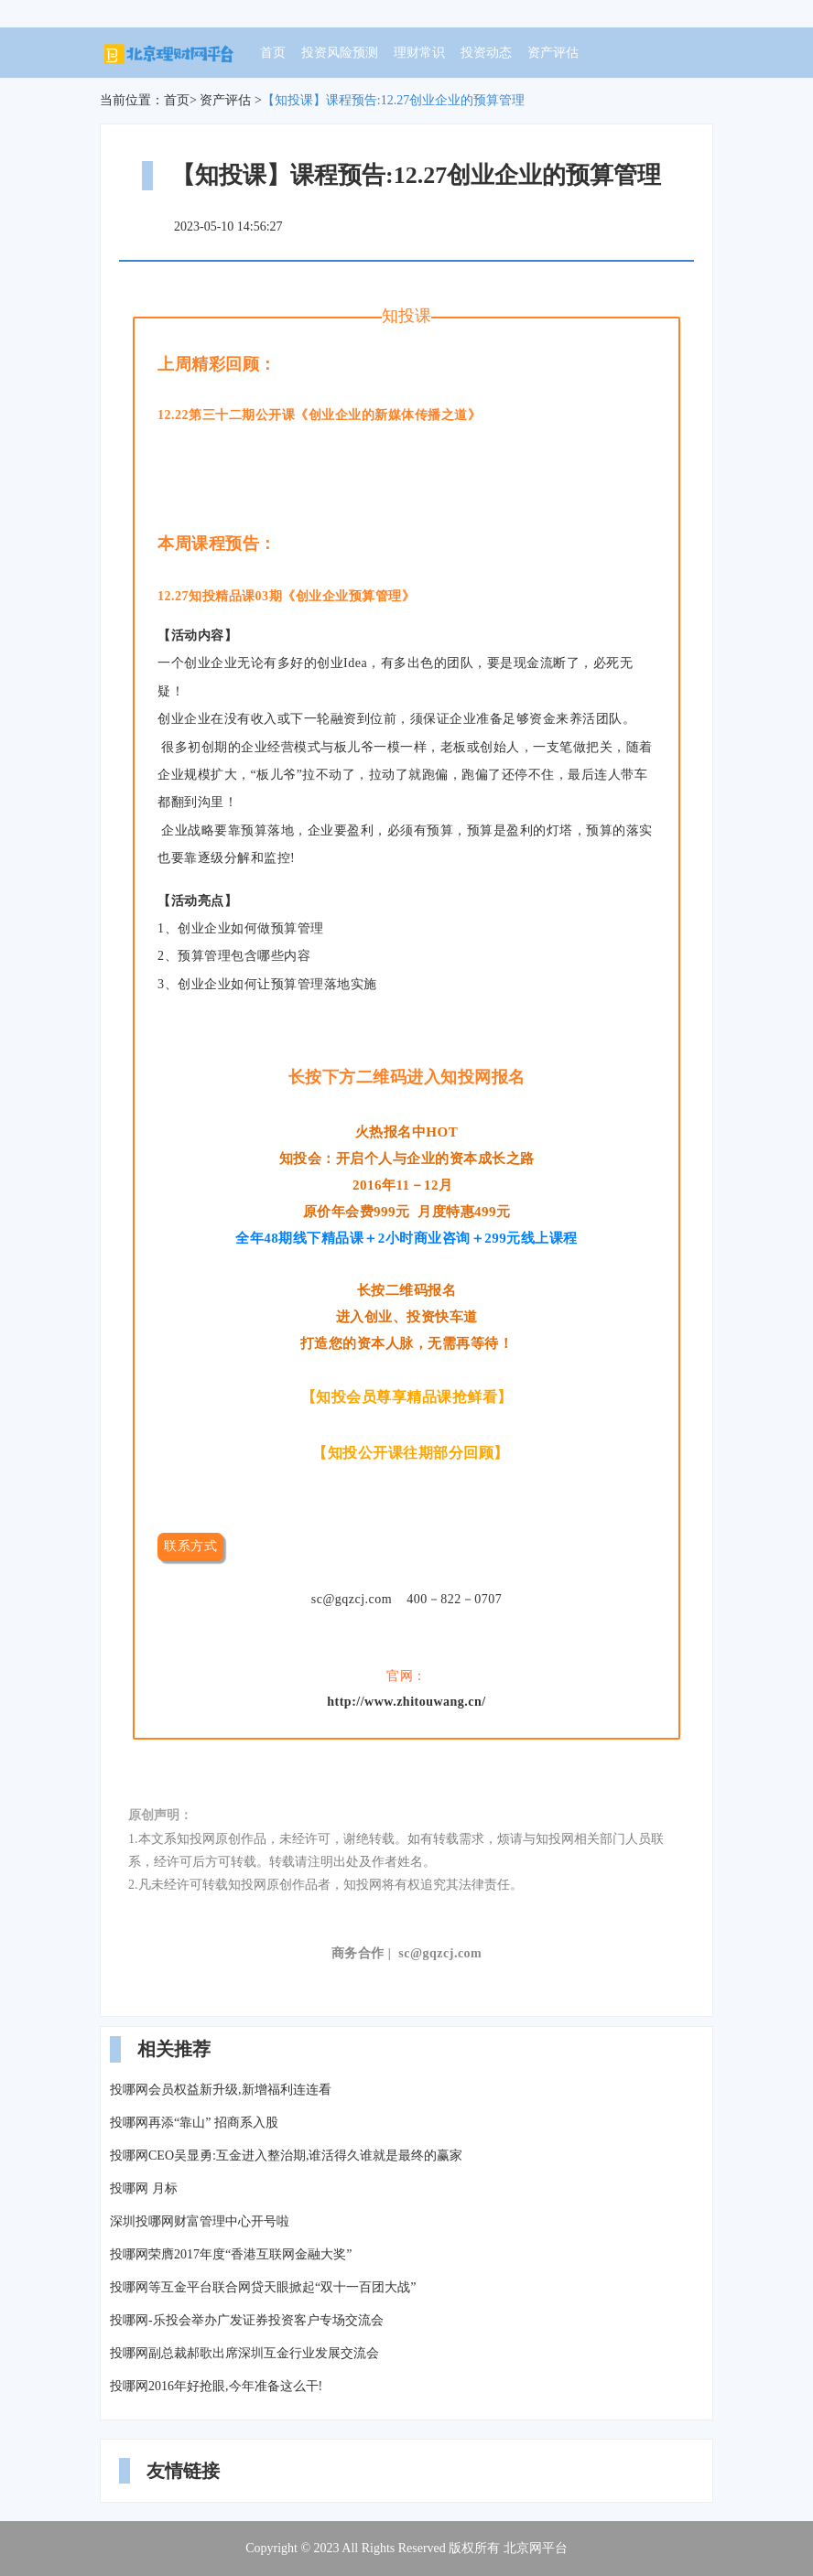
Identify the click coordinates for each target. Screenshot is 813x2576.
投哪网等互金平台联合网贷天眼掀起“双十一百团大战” (263, 2287)
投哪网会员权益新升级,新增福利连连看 (220, 2089)
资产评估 (553, 52)
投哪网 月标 (144, 2188)
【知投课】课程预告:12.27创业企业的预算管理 (393, 100)
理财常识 (419, 52)
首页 (273, 52)
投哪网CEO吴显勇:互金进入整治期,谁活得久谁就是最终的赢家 (286, 2155)
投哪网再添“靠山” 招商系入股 (194, 2122)
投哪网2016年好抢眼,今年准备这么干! (216, 2386)
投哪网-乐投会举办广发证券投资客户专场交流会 (247, 2320)
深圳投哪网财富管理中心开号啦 (199, 2221)
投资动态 (486, 52)
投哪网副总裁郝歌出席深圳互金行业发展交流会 (244, 2353)
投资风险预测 (339, 52)
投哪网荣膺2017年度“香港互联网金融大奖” (231, 2254)
